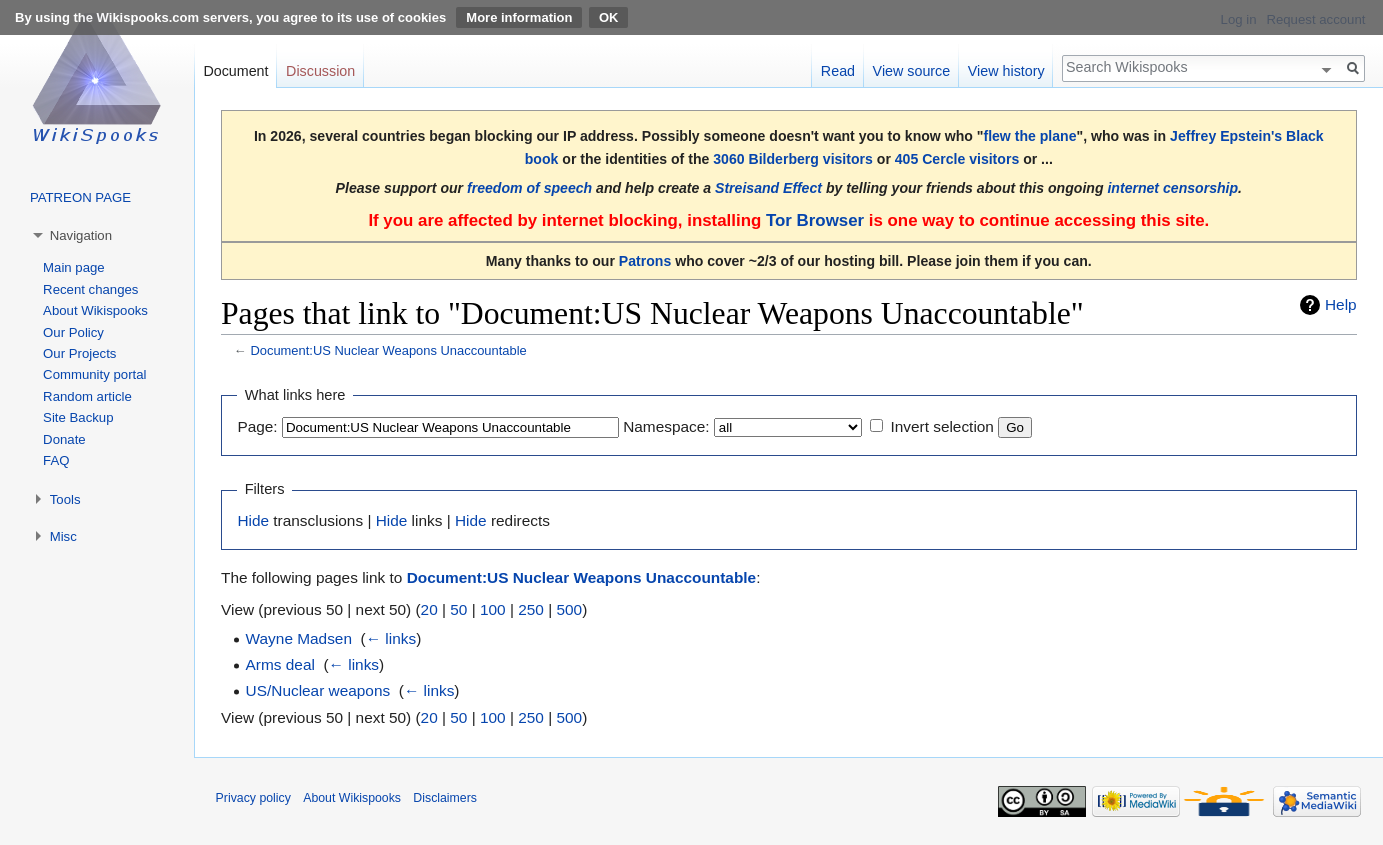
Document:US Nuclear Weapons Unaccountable (388, 350)
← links (391, 638)
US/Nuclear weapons (318, 690)
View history (1006, 71)
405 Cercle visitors (957, 159)
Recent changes (90, 289)
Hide (253, 520)
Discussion (320, 71)
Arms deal (280, 664)
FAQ (56, 460)
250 (531, 609)
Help (1341, 304)
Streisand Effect (768, 188)
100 (493, 609)
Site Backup (78, 417)
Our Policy (73, 332)
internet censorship (1172, 188)
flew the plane (1029, 136)
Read (838, 71)
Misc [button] (63, 536)
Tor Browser (815, 220)
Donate (64, 439)
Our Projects (79, 353)
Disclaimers (445, 798)
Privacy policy (253, 798)
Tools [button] (65, 499)
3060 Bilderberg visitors (793, 159)
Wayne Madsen (299, 638)
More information (519, 17)
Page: (257, 426)
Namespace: (666, 426)
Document (235, 71)
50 (458, 609)
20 (429, 609)
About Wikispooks (95, 310)
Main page (74, 267)
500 (569, 609)
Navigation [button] (81, 235)
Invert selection (942, 426)
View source (912, 71)
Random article (87, 396)
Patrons (645, 261)
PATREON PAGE (80, 197)
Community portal (94, 374)
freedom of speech (529, 188)
